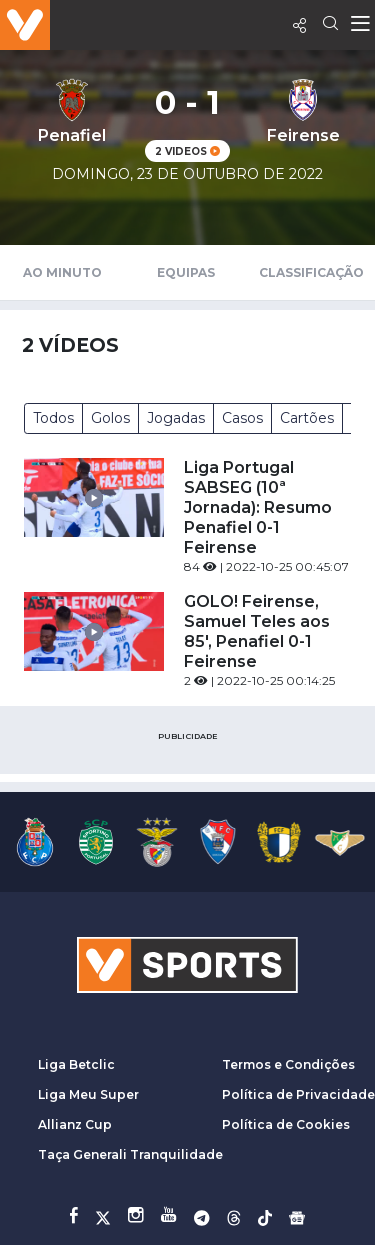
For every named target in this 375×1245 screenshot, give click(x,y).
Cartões (307, 418)
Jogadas (176, 418)
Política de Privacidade (298, 1094)
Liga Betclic (76, 1064)
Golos (110, 418)
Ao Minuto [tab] (62, 272)
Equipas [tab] (186, 272)
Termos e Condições (288, 1064)
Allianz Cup (75, 1124)
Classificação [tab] (311, 272)
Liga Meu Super (88, 1094)
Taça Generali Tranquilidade (130, 1154)
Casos (242, 418)
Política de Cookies (286, 1124)
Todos (53, 418)
